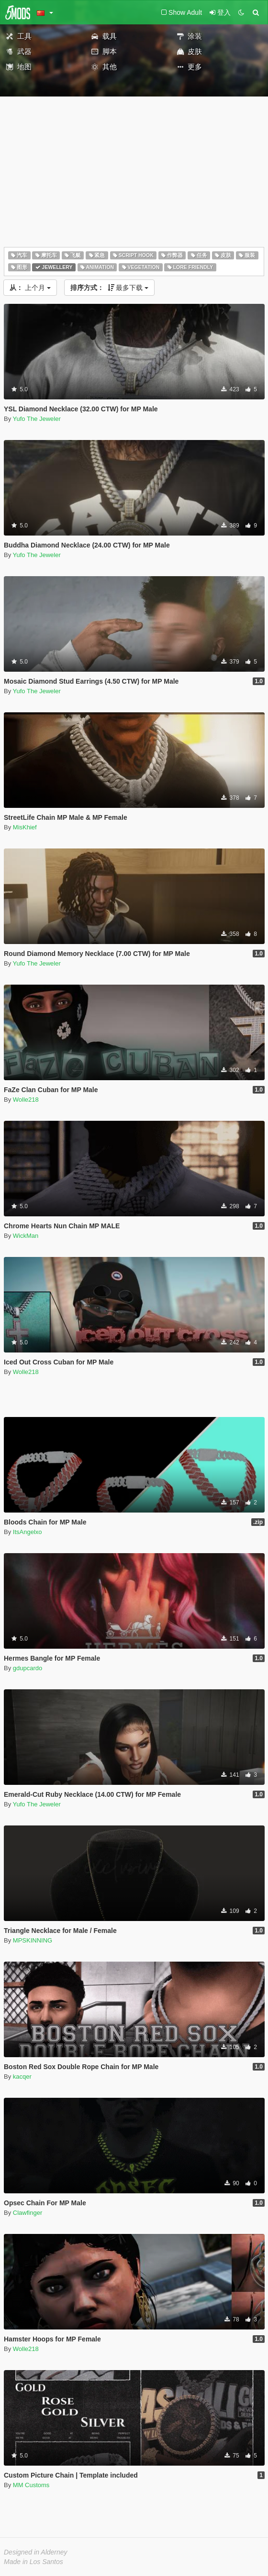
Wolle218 (26, 1099)
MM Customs (31, 2485)
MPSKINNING (32, 1940)
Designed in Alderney (35, 2552)
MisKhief (25, 827)
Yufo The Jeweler (37, 418)
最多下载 (109, 287)
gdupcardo (27, 1668)
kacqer (22, 2076)
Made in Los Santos (33, 2561)
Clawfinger (27, 2212)
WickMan (25, 1235)
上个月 (30, 287)
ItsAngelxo (27, 1531)
